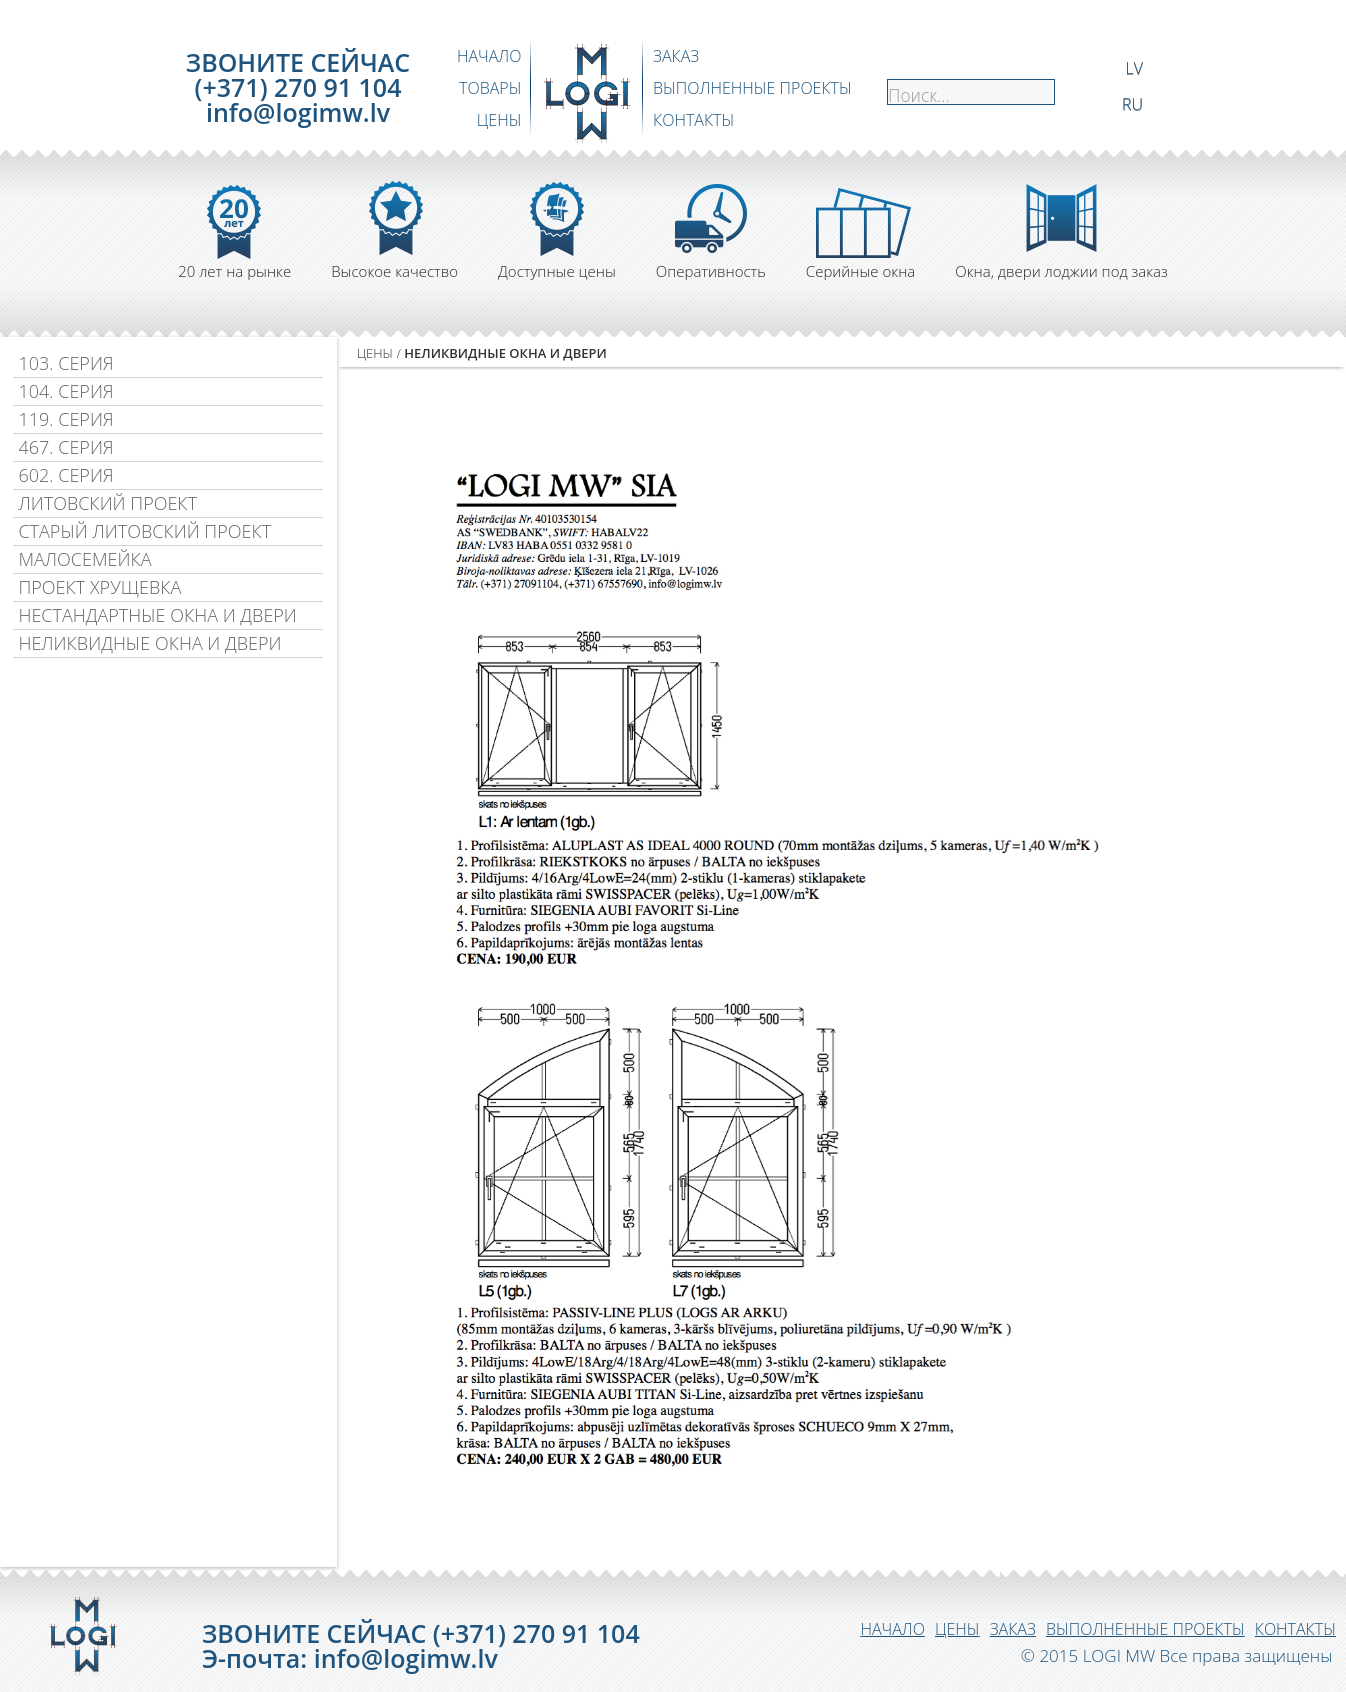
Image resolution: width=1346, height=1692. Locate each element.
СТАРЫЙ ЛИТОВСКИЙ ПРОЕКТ (144, 531)
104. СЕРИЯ (65, 391)
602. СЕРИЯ (65, 475)
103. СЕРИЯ (65, 363)
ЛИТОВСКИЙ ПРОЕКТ (107, 503)
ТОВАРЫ (490, 88)
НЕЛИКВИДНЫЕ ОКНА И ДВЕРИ (149, 643)
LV (1134, 66)
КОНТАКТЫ (693, 120)
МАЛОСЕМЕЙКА (84, 559)
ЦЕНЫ (499, 120)
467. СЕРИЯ (65, 447)
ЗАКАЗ (676, 56)
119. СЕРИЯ (65, 419)
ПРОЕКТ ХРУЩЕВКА (99, 587)
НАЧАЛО (489, 56)
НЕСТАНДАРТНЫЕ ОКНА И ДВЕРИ (157, 615)
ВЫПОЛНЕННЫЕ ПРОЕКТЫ (752, 88)
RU (1132, 102)
